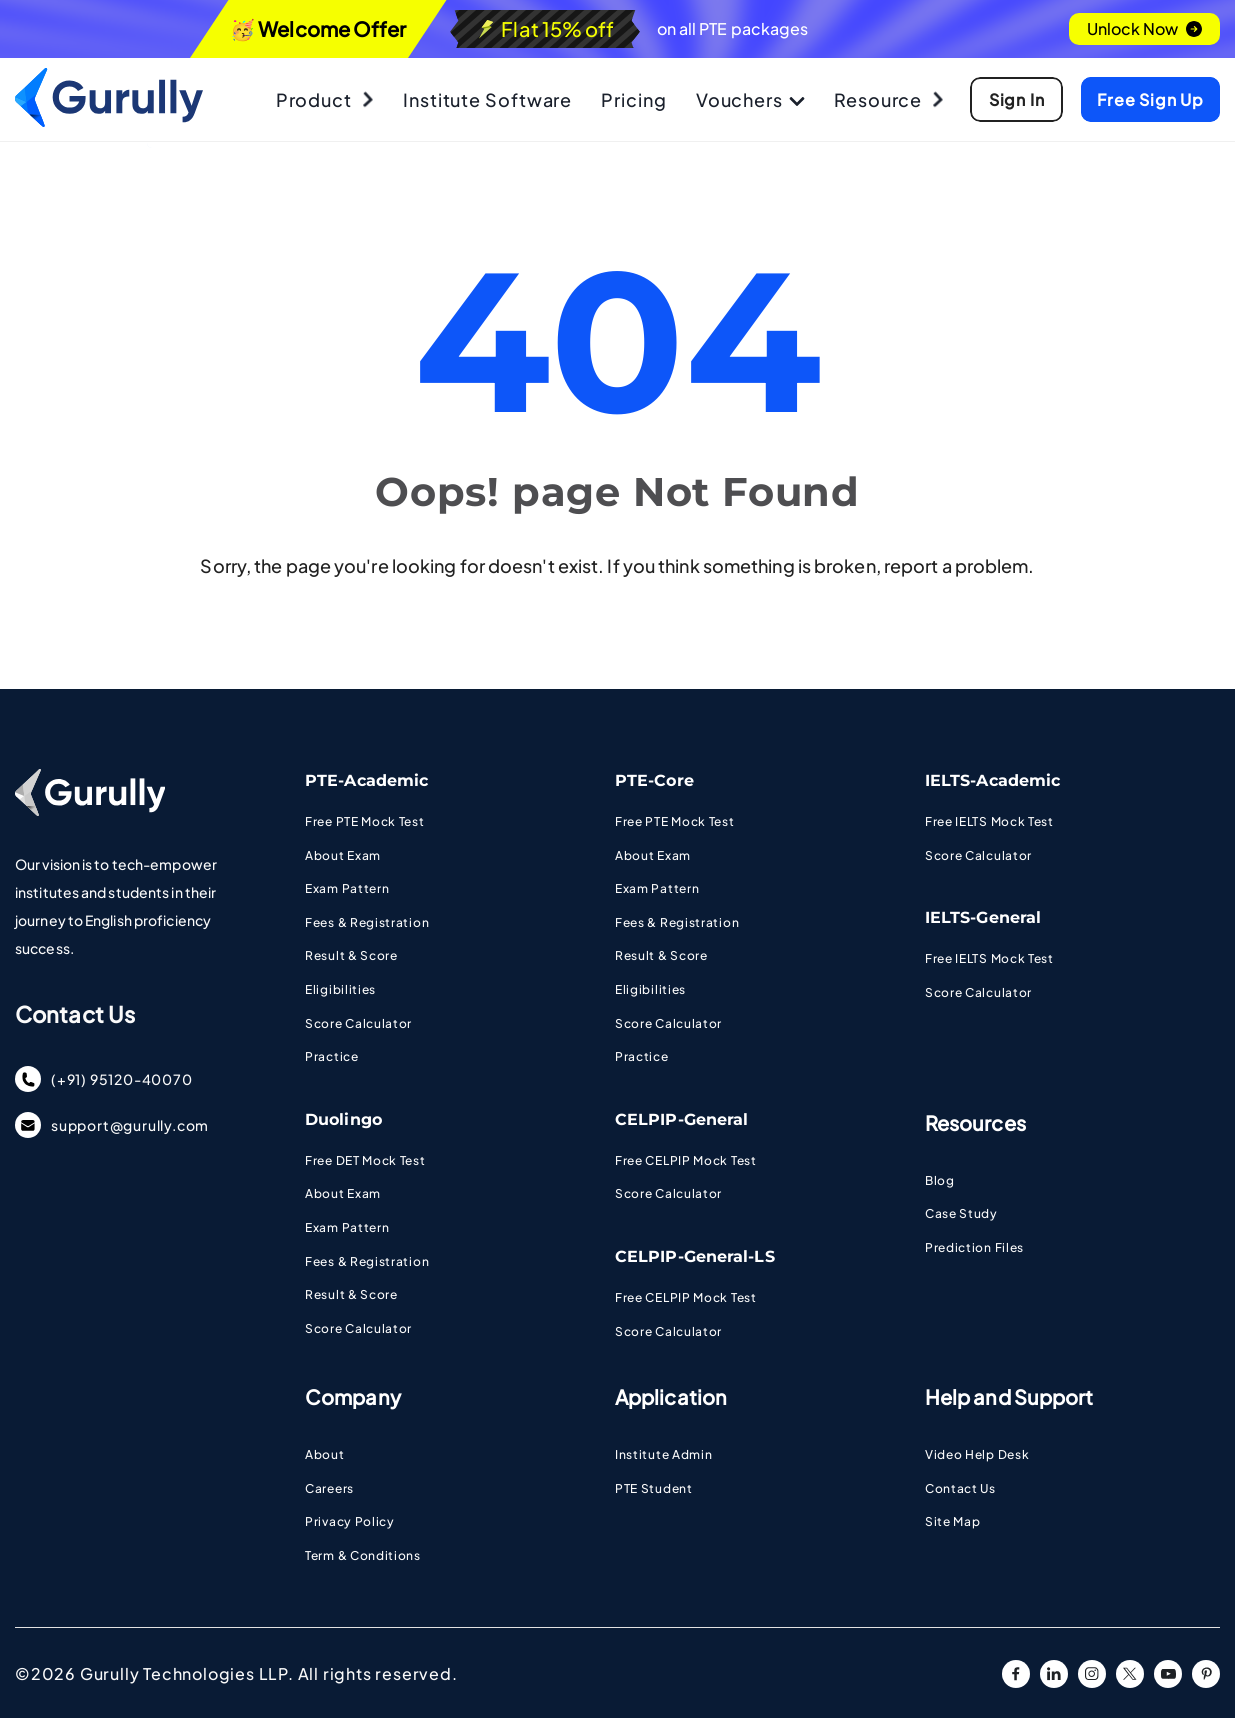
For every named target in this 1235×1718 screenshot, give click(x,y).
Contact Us (960, 1488)
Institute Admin (664, 1454)
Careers (329, 1488)
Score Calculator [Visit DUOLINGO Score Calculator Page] (358, 1328)
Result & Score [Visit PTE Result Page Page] (351, 955)
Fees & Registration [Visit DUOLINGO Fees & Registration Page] (367, 1261)
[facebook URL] (1016, 1674)
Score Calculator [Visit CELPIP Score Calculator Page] (668, 1193)
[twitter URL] (1130, 1674)
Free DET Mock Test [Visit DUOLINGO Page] (365, 1160)
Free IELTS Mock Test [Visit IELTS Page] (989, 821)
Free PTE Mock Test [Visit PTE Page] (365, 821)
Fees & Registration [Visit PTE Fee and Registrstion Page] (367, 922)
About (325, 1454)
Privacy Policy (350, 1521)
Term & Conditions (363, 1555)
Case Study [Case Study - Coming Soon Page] (961, 1213)
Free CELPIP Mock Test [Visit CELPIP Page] (686, 1160)
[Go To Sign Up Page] (1014, 99)
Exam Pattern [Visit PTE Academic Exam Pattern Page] (347, 888)
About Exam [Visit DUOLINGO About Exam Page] (343, 1193)
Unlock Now (1144, 28)
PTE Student (654, 1488)
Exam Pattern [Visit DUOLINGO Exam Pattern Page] (347, 1227)
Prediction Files (974, 1247)
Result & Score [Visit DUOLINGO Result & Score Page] (351, 1294)
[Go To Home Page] (109, 120)
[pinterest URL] (1206, 1674)
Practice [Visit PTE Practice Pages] (332, 1056)
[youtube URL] (1168, 1674)
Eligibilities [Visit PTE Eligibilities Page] (340, 989)
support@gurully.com (112, 1125)
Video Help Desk (977, 1454)
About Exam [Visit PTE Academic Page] (343, 855)
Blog (940, 1180)
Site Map (953, 1521)
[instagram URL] (1092, 1674)
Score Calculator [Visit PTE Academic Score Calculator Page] (358, 1023)
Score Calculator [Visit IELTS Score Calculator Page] (978, 855)
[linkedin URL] (1054, 1674)
